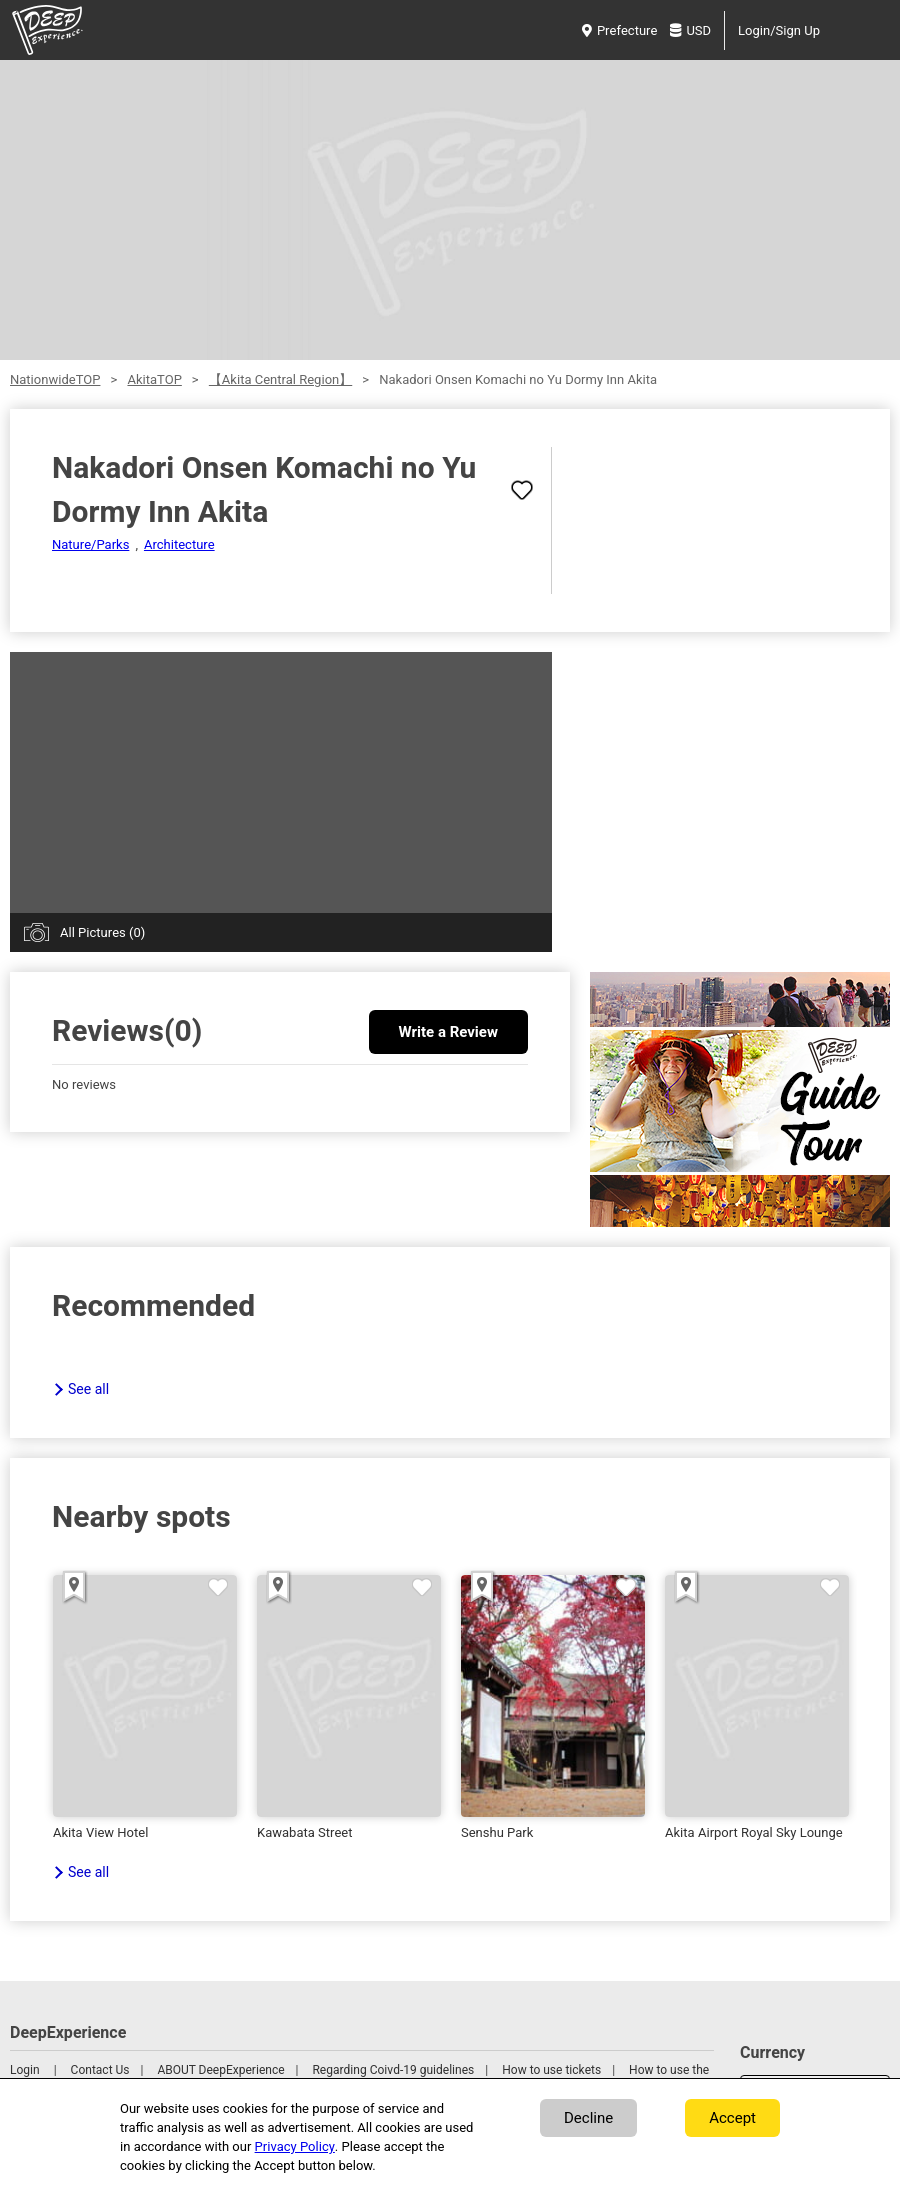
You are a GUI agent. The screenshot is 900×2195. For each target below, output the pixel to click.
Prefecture (619, 30)
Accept (732, 2118)
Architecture (179, 544)
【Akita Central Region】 (280, 379)
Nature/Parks (90, 544)
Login (25, 2070)
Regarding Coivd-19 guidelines (393, 2070)
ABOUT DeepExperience (220, 2070)
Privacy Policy (295, 2146)
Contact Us (100, 2070)
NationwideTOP (55, 379)
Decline (588, 2118)
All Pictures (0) (102, 932)
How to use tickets (551, 2070)
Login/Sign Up (779, 30)
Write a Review (448, 1032)
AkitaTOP (154, 379)
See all (88, 1389)
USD (690, 30)
